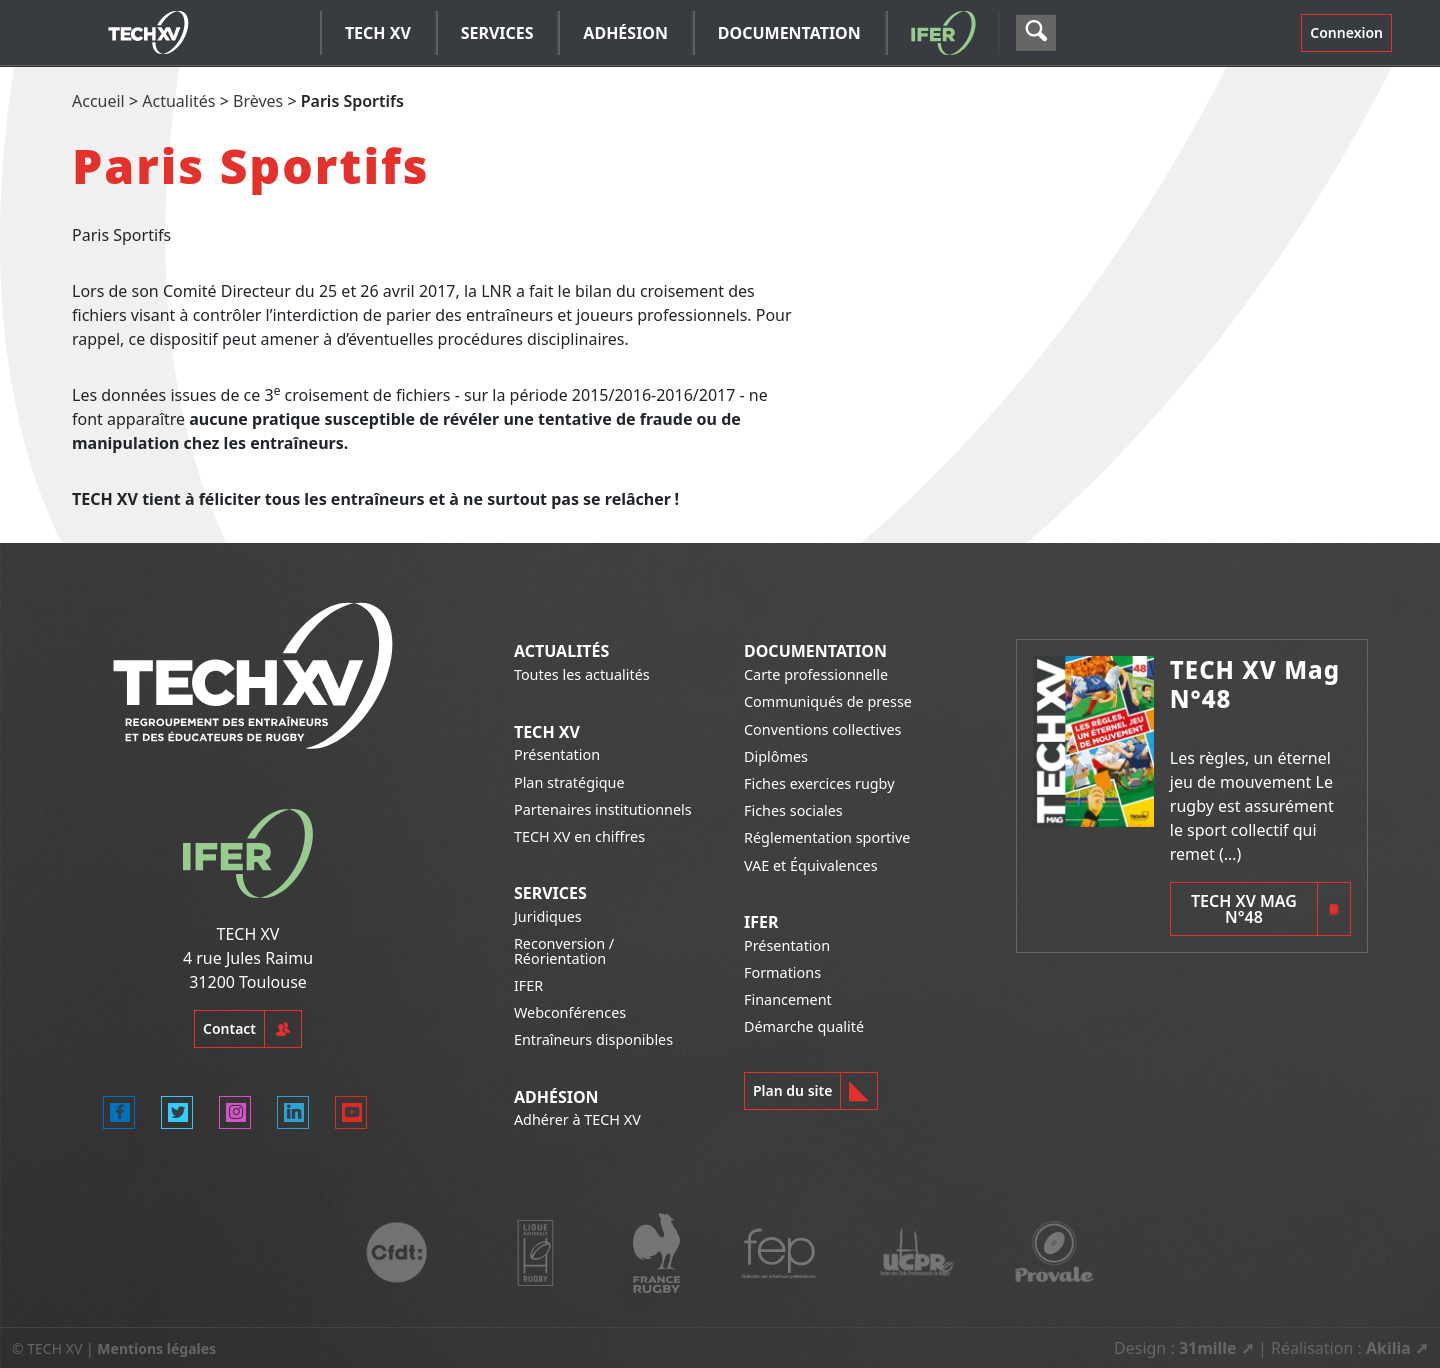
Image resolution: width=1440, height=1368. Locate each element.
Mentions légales (156, 1348)
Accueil (98, 101)
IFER (528, 985)
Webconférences (570, 1012)
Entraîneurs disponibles (593, 1039)
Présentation (557, 754)
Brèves (258, 101)
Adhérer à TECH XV (577, 1119)
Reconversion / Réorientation (564, 950)
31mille (1208, 1348)
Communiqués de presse (828, 701)
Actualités (178, 101)
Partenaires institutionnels (603, 809)
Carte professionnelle (816, 674)
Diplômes (776, 756)
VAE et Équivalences (811, 865)
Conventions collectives (822, 729)
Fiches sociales (793, 810)
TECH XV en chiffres (579, 836)
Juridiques (548, 916)
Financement (788, 999)
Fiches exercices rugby (819, 783)
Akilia (1388, 1348)
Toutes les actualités (582, 674)
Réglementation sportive (827, 837)
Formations (782, 972)
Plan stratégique (569, 782)
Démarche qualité (804, 1026)
